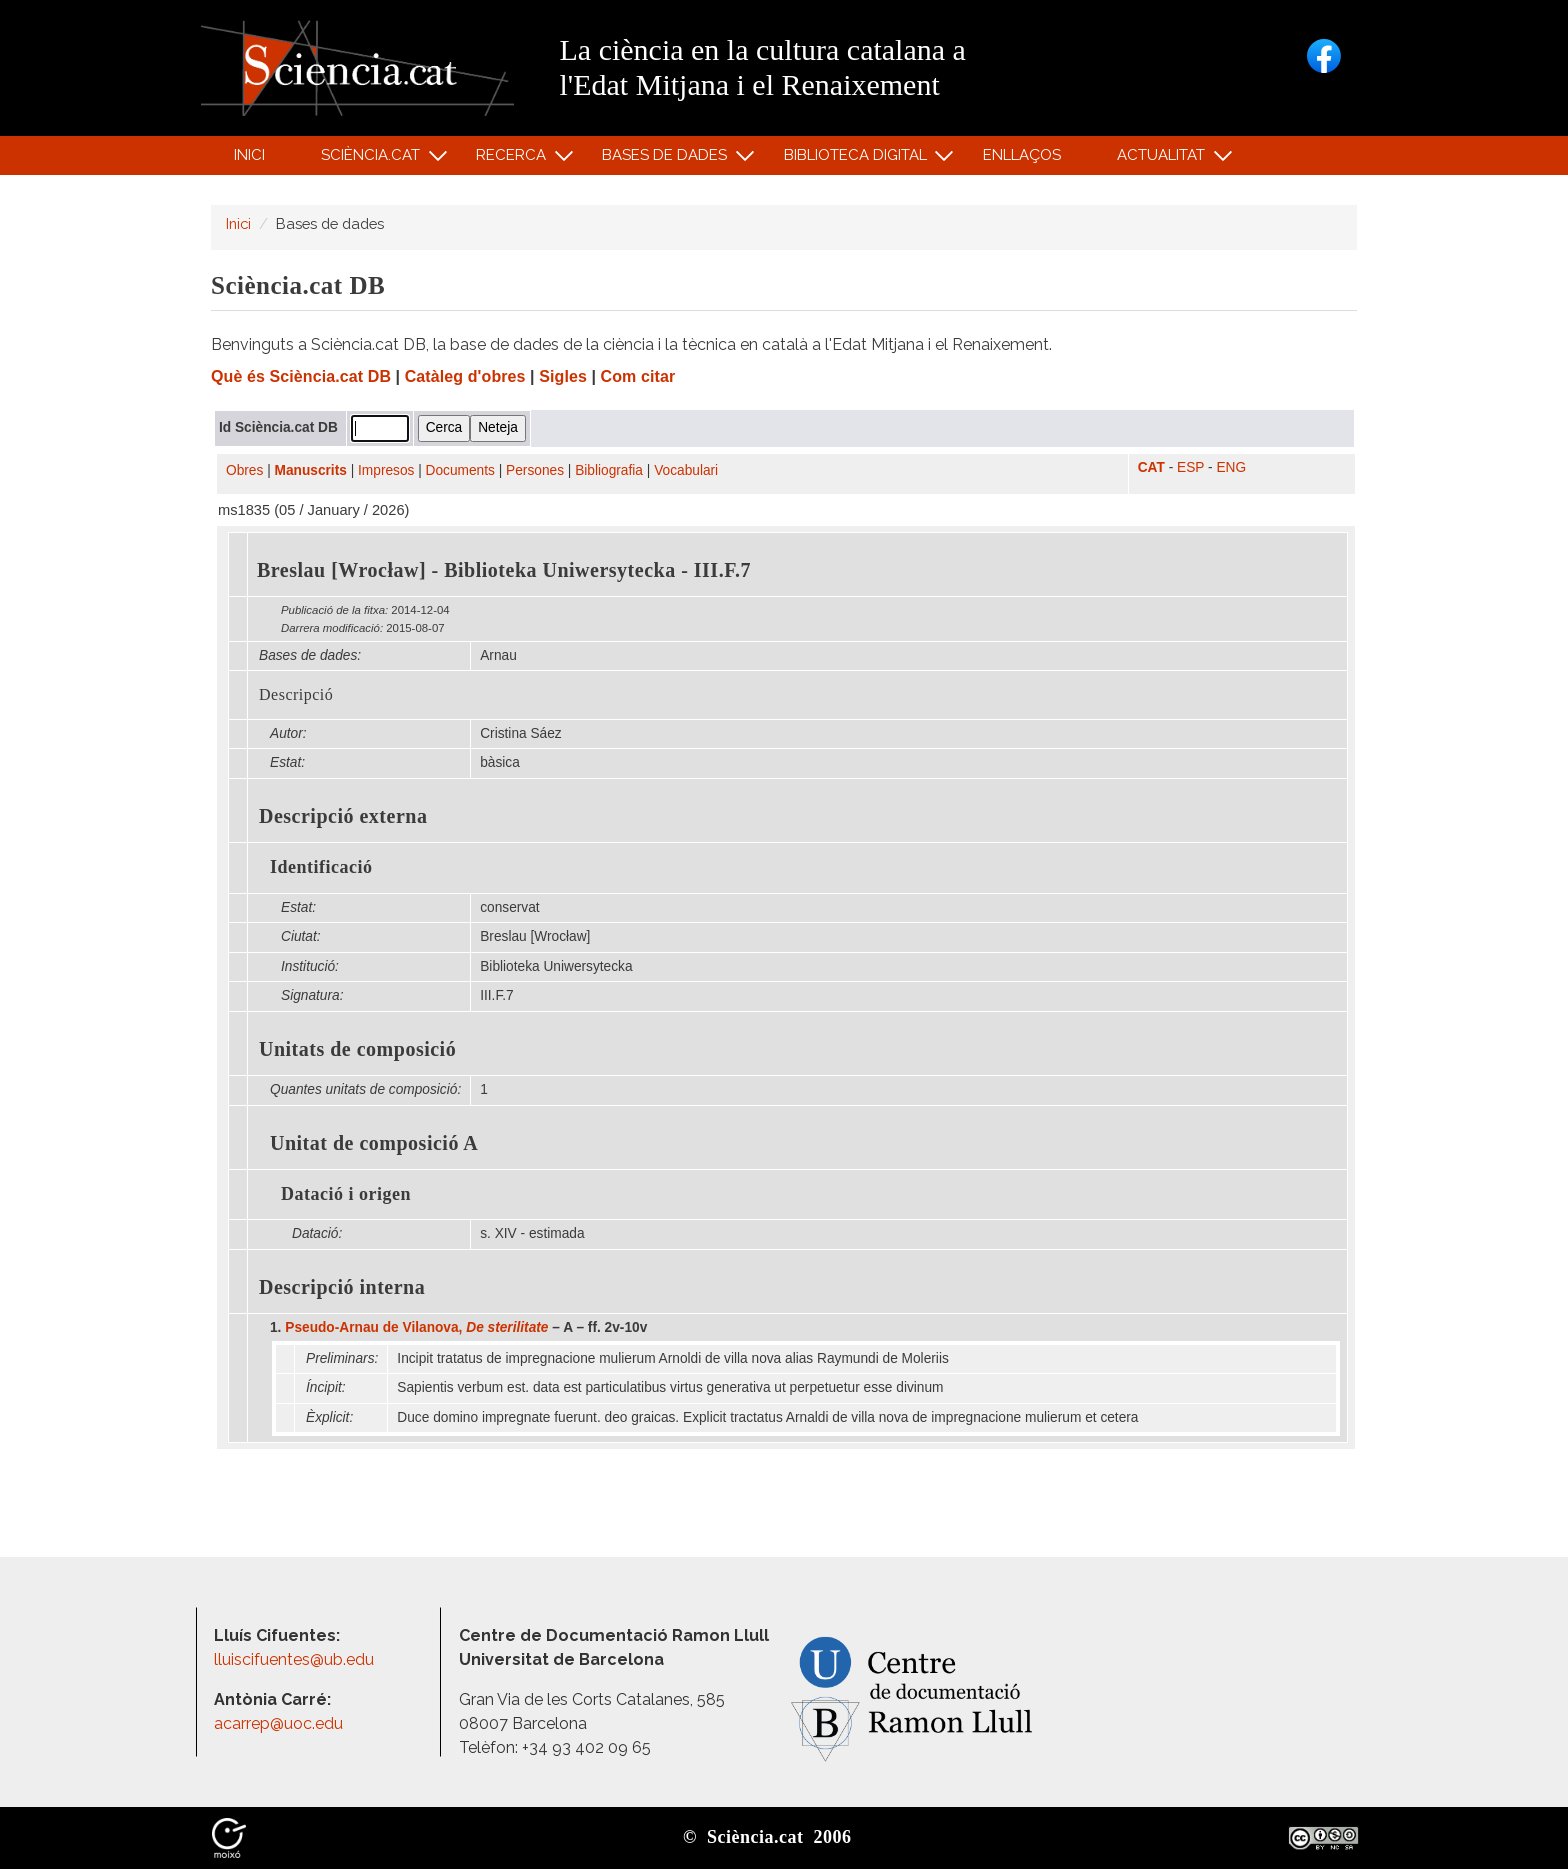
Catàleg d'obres (465, 376)
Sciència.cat (373, 159)
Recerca (514, 159)
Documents (460, 470)
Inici (249, 155)
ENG (1231, 467)
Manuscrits (311, 470)
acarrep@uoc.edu (278, 1723)
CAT (1151, 467)
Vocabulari (686, 470)
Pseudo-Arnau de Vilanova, (416, 1327)
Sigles (563, 376)
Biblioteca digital (858, 159)
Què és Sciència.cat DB (301, 376)
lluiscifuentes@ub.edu (296, 1659)
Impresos (386, 470)
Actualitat (1164, 159)
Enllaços (1022, 155)
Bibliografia (609, 470)
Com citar (638, 376)
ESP (1190, 467)
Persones (535, 470)
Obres (244, 470)
